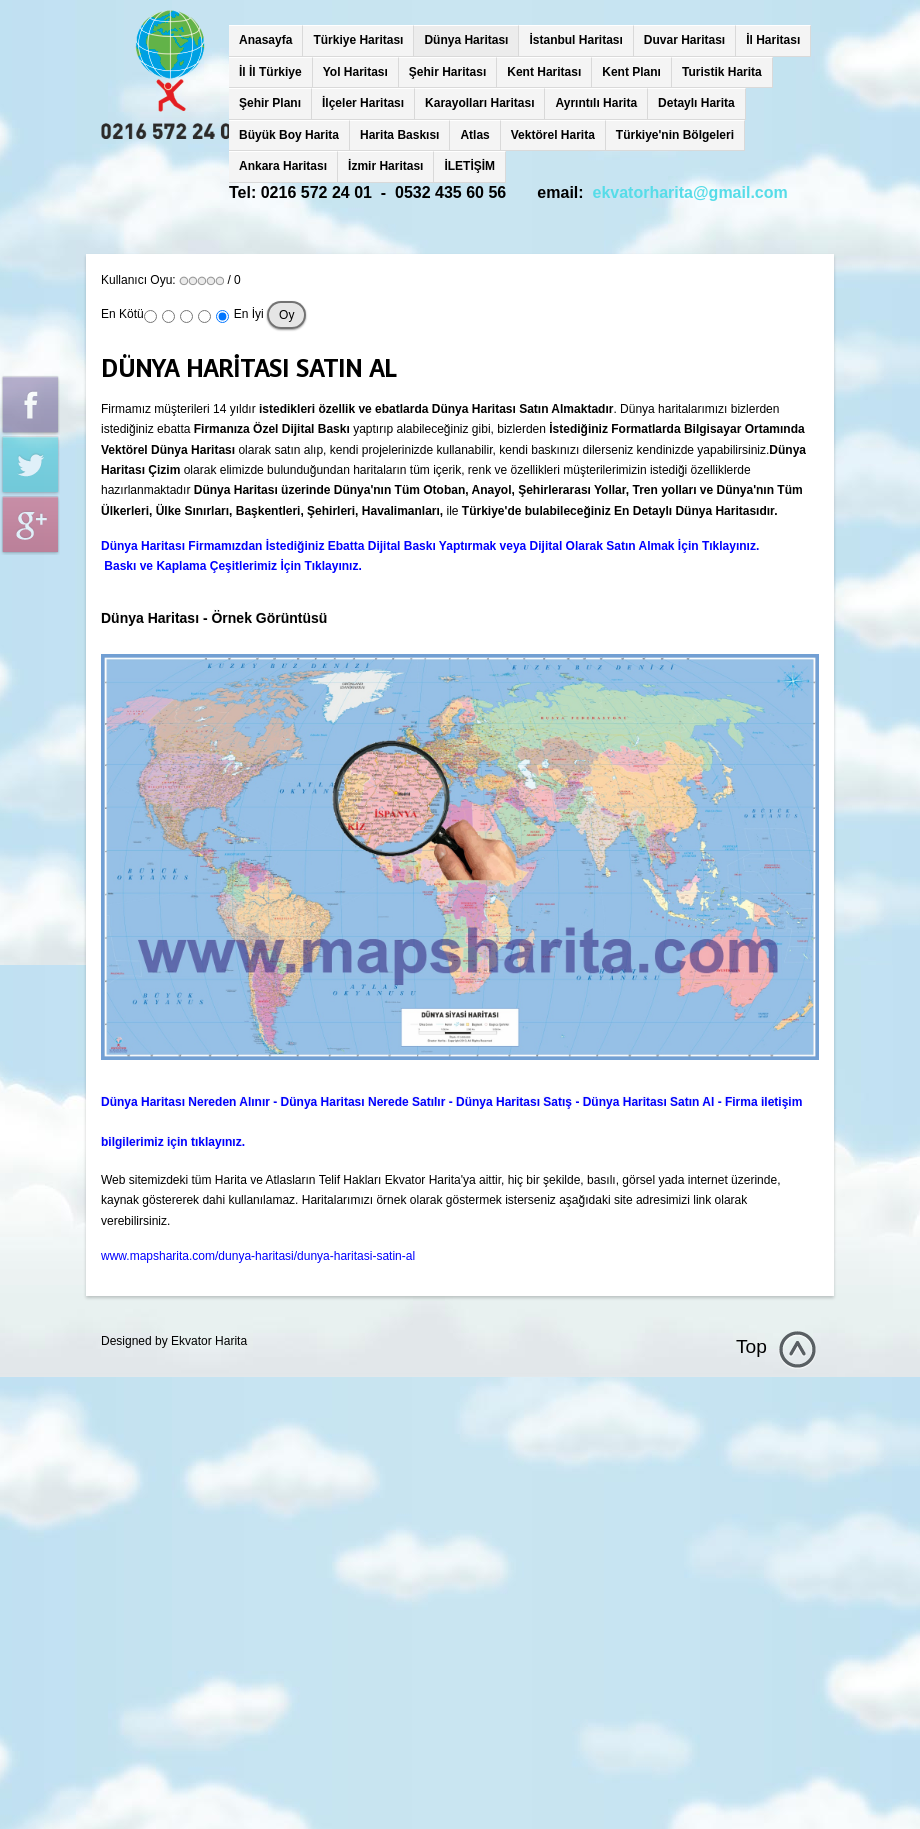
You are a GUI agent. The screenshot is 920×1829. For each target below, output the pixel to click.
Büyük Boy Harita (289, 135)
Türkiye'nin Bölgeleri (675, 135)
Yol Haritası (355, 72)
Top (751, 1346)
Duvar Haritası (684, 40)
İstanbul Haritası (575, 40)
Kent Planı (631, 72)
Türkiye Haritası (358, 40)
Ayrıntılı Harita (596, 103)
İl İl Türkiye (270, 72)
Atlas (474, 135)
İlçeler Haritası (363, 103)
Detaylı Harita (696, 103)
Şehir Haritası (447, 72)
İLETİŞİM (469, 166)
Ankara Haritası (283, 166)
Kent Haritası (544, 72)
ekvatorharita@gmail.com (690, 192)
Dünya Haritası (466, 40)
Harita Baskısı (399, 135)
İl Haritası (773, 40)
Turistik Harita (722, 72)
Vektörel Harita (553, 135)
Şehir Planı (270, 103)
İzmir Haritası (385, 166)
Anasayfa (265, 40)
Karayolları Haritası (479, 103)
